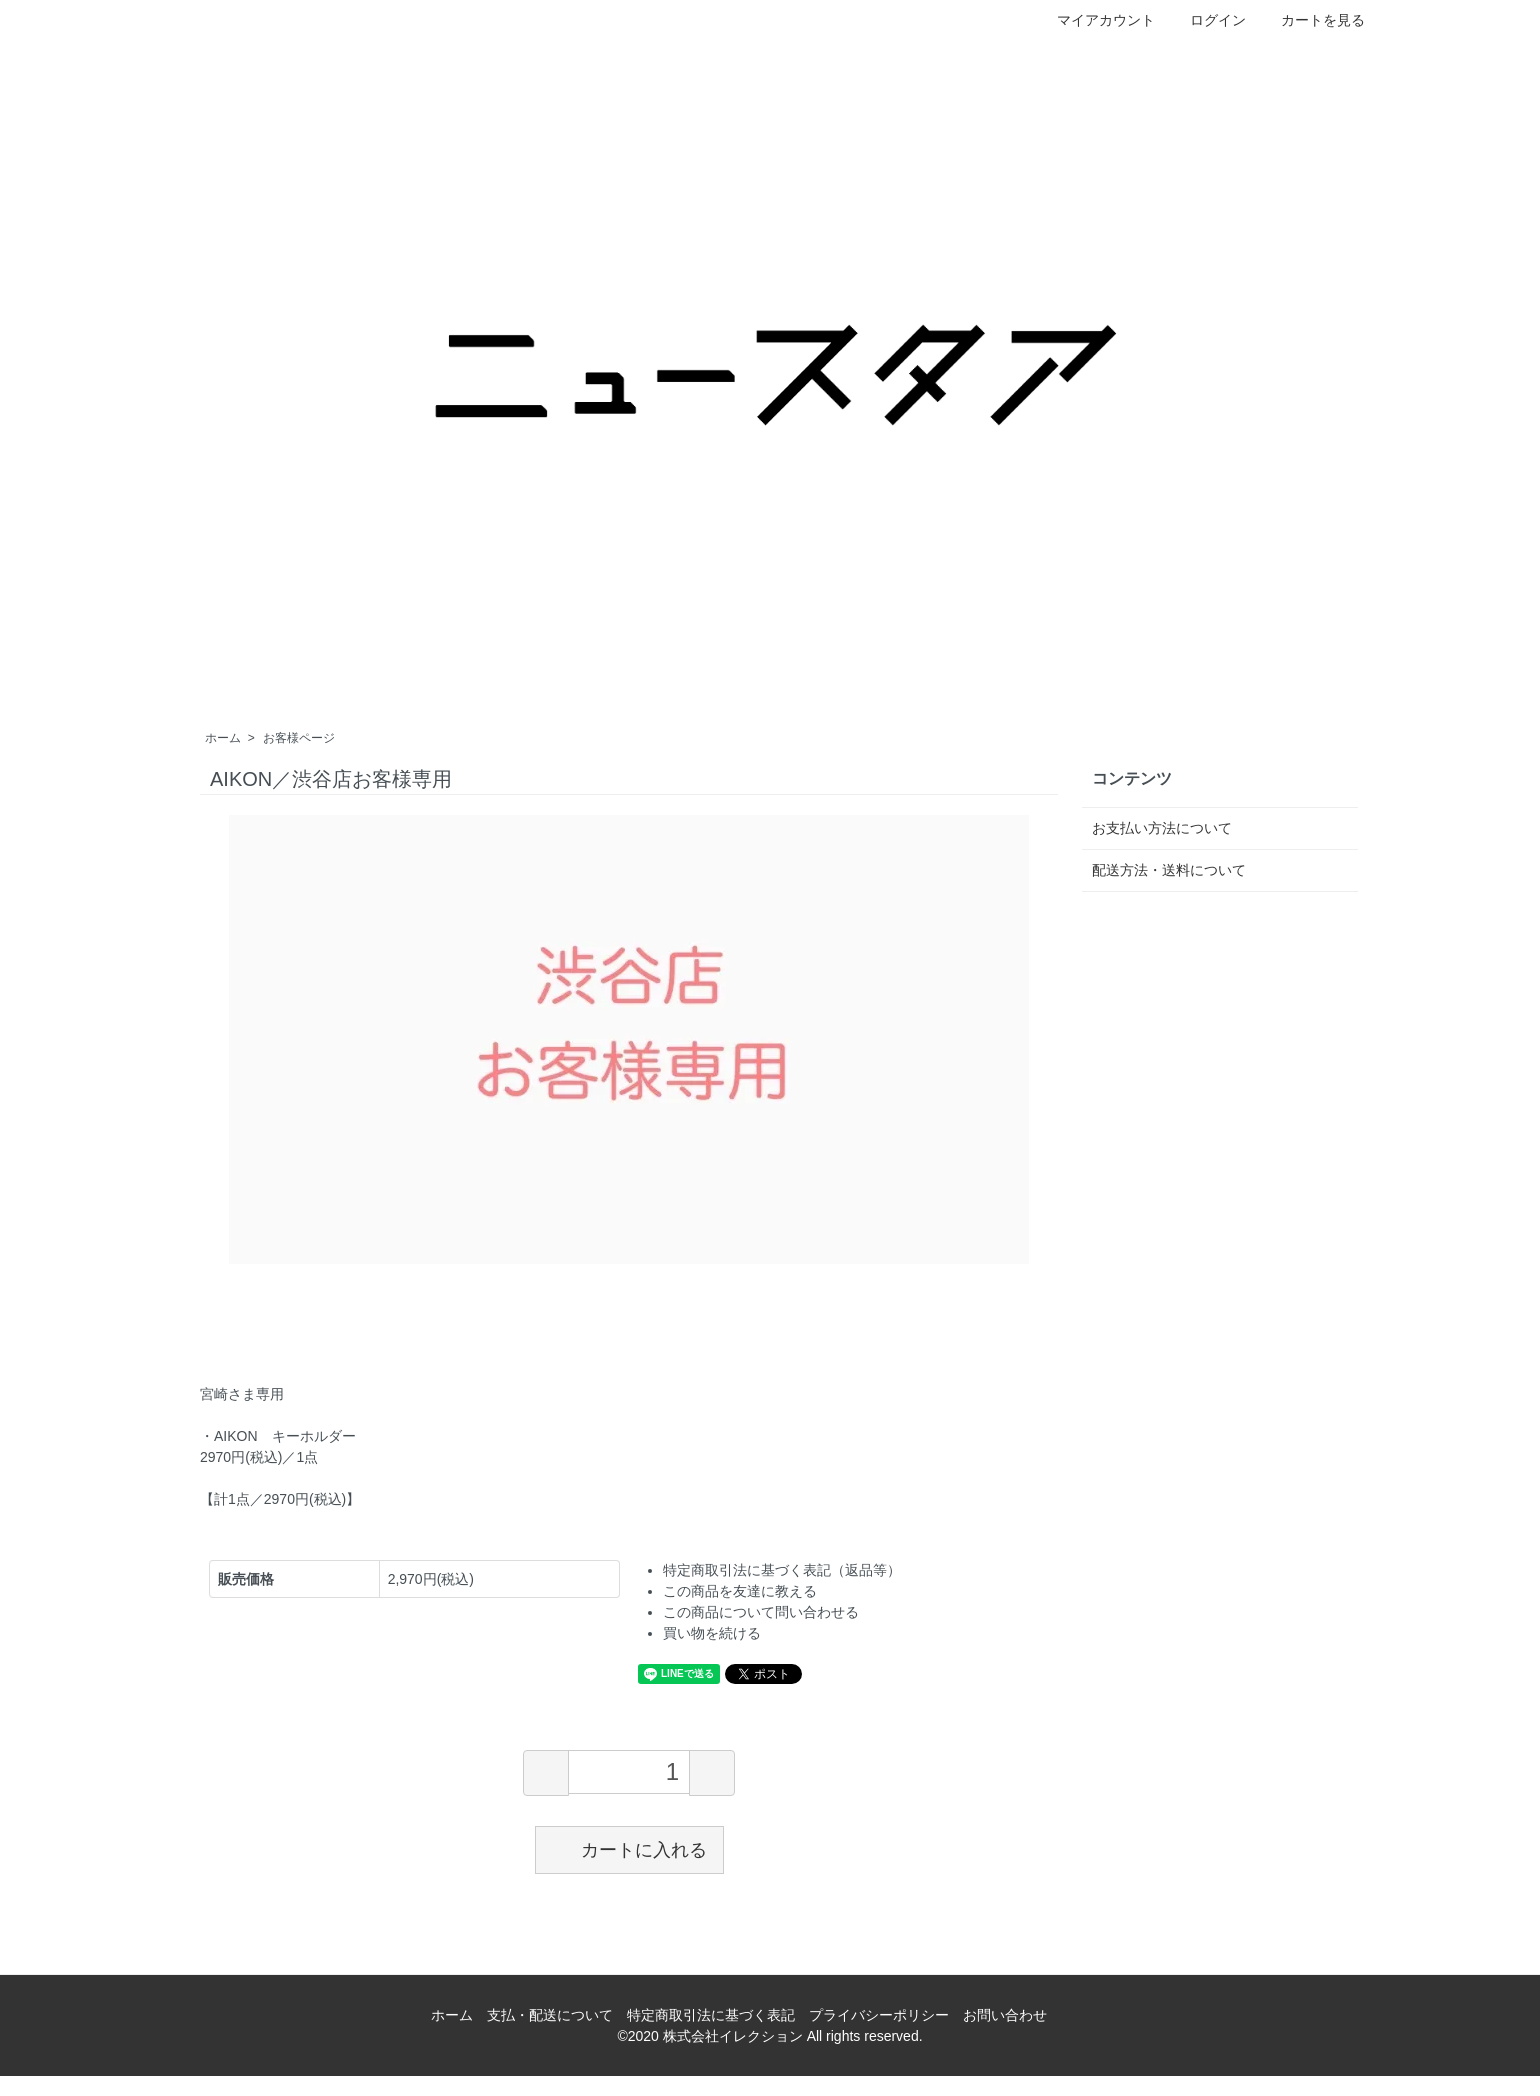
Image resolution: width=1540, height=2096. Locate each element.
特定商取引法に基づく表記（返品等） (782, 1570)
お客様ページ (299, 738)
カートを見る (1312, 20)
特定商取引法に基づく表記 (711, 2015)
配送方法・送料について (1169, 870)
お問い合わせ (1005, 2015)
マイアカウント (1095, 20)
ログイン (1207, 20)
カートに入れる (629, 1849)
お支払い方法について (1162, 828)
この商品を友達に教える (740, 1591)
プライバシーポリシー (879, 2015)
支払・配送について (550, 2015)
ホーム (223, 738)
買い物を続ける (712, 1633)
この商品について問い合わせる (761, 1612)
